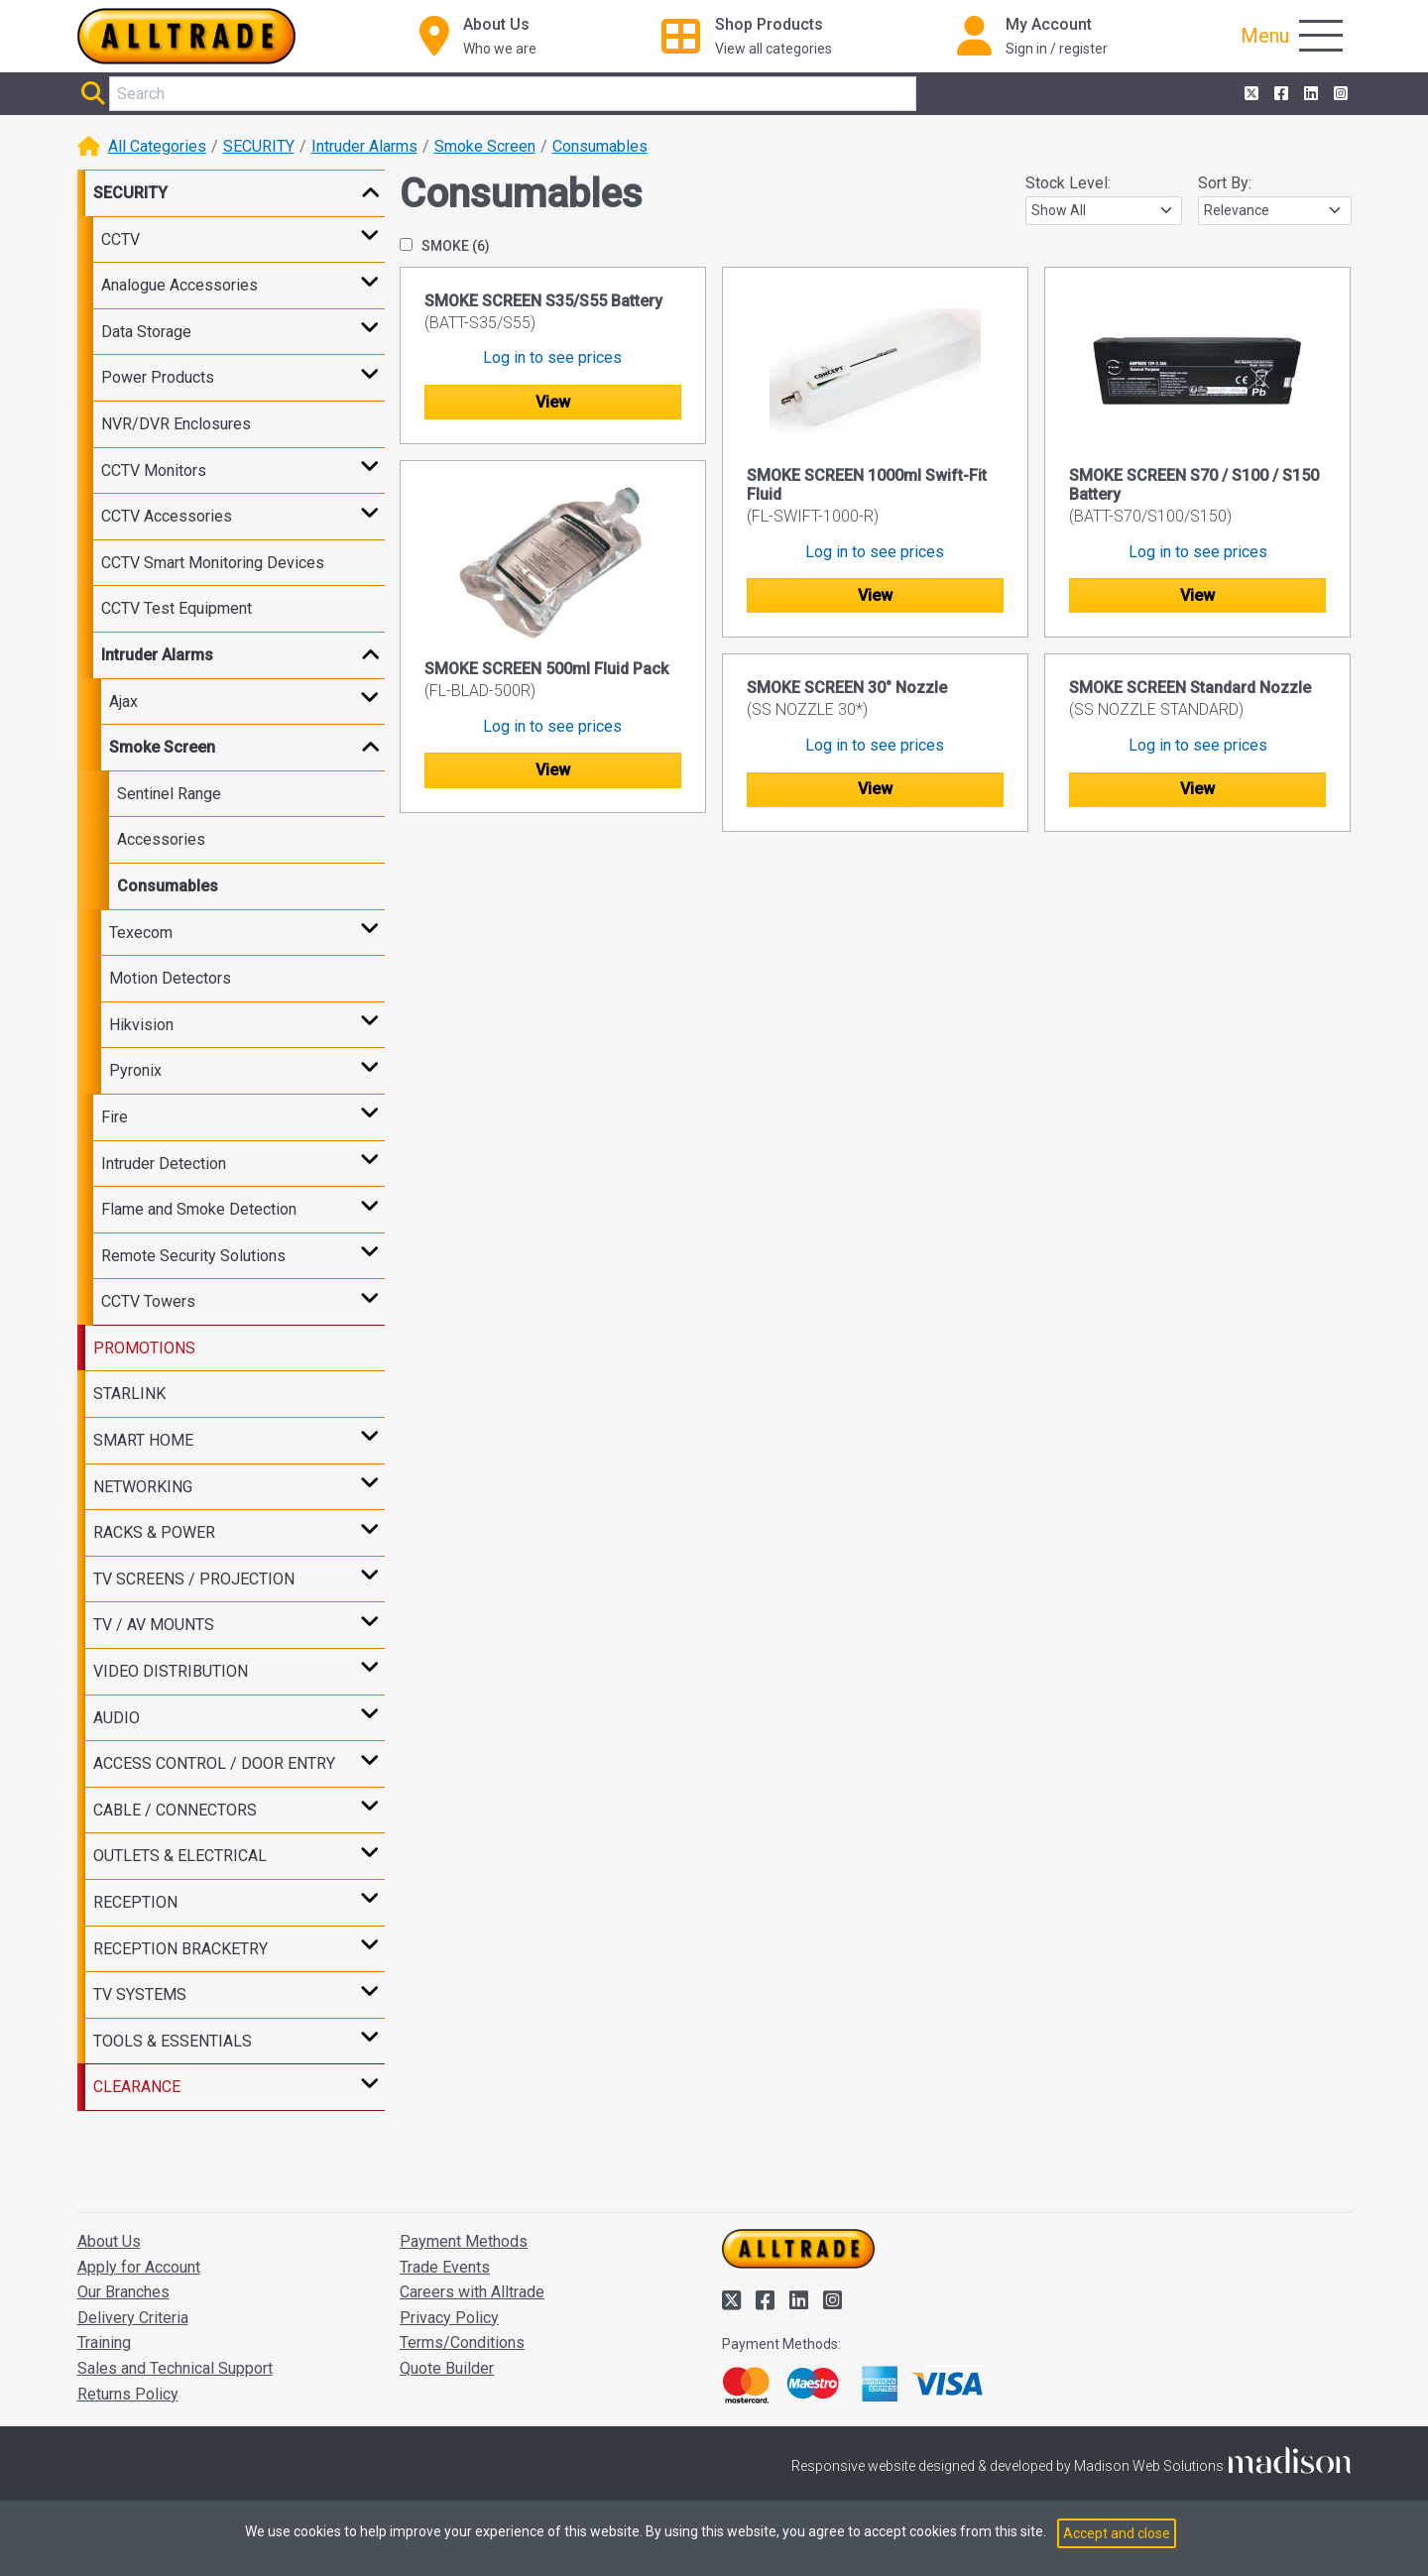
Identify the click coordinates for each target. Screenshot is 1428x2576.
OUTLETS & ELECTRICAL (180, 1855)
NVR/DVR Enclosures (176, 423)
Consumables (600, 146)
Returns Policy (127, 2394)
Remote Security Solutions (193, 1255)
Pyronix (135, 1070)
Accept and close (1116, 2533)
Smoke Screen (485, 146)
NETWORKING (142, 1486)
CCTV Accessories (166, 516)
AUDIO (116, 1717)
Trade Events (445, 2267)
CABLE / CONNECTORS (175, 1810)
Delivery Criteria (132, 2317)
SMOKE (445, 246)
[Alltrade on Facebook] (1279, 94)
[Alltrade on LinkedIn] (1309, 94)
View (553, 402)
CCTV (120, 239)
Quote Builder (447, 2368)
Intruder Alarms (364, 146)
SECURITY (259, 146)
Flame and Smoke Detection (199, 1209)
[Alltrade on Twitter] (1249, 94)
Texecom (141, 932)
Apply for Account (138, 2267)
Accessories (161, 839)
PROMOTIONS (144, 1348)
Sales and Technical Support (175, 2368)
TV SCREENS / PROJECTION (194, 1579)
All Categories (157, 146)
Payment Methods (464, 2241)
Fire (114, 1117)
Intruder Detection (163, 1163)
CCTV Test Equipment (176, 608)
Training (104, 2342)
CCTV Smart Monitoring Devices (212, 562)
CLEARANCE (136, 2086)
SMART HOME (143, 1440)
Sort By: (1224, 183)
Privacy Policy (449, 2317)
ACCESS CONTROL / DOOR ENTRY (214, 1763)
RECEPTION (135, 1902)
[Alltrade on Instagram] (1339, 94)
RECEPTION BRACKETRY (180, 1948)
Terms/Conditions (462, 2342)
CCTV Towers (148, 1301)
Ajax (123, 701)
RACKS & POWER (154, 1532)
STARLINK (129, 1393)
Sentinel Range (169, 793)
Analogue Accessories (179, 285)
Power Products (157, 377)
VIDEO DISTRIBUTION (170, 1671)
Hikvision (141, 1024)
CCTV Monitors (153, 470)
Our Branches (123, 2292)
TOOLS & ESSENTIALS (172, 2041)
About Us (109, 2241)
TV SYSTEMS (139, 1994)
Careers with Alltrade (472, 2292)
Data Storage (146, 331)
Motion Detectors (170, 978)
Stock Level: (1068, 183)
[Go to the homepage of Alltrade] (186, 36)
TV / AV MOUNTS (153, 1624)
